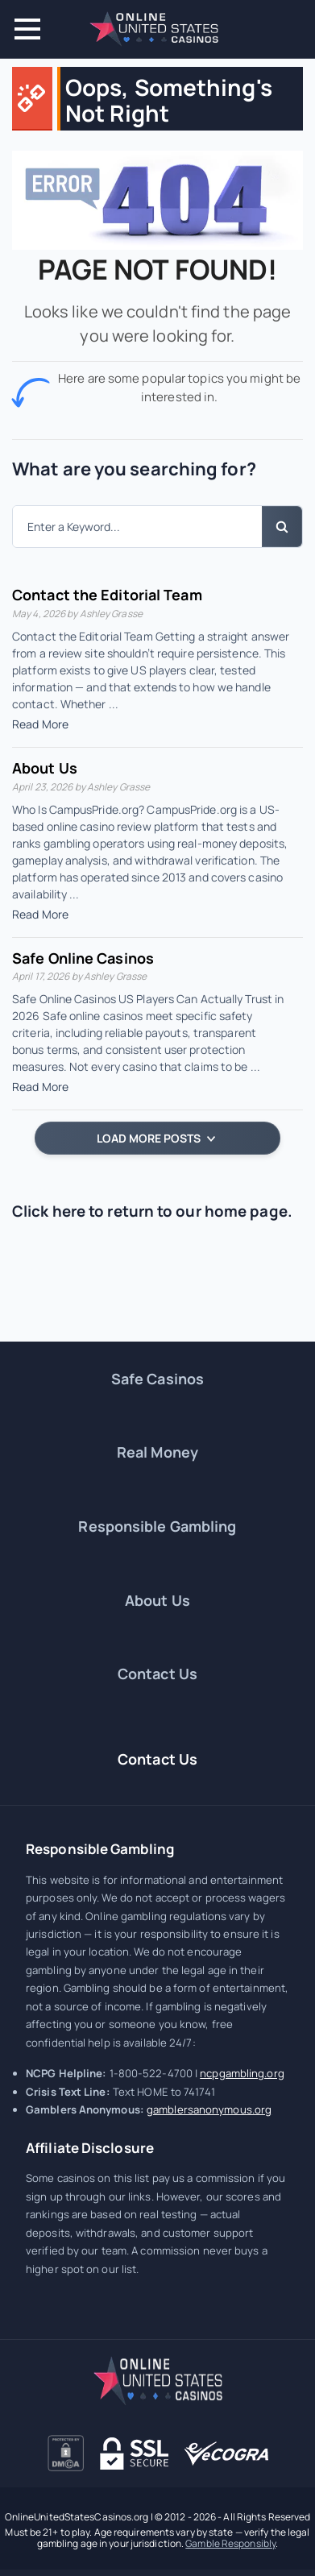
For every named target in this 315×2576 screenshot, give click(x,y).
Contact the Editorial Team (107, 594)
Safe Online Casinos (83, 958)
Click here (48, 1211)
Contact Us (157, 1673)
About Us (44, 768)
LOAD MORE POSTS (156, 1138)
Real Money (157, 1452)
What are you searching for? (134, 469)
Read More (40, 724)
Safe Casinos (157, 1378)
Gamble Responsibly (230, 2543)
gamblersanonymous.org (209, 2109)
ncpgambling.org (242, 2073)
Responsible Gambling (157, 1526)
